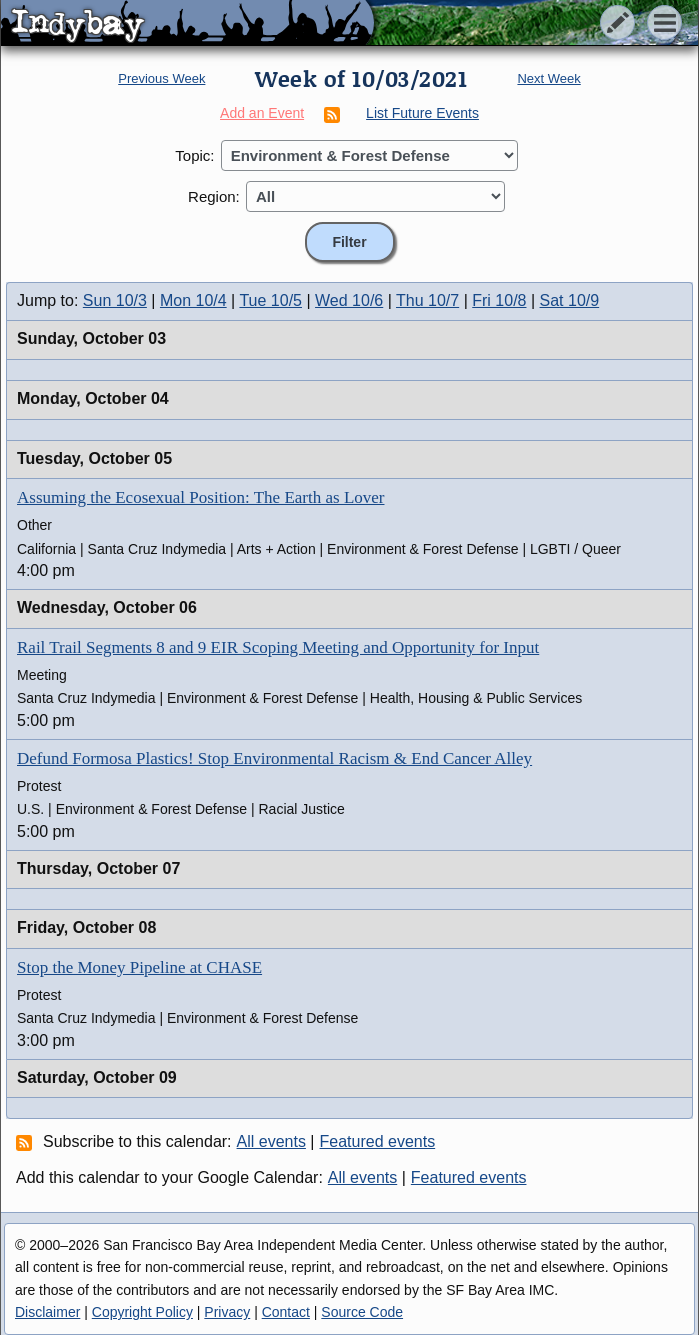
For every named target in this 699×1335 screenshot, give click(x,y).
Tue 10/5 (270, 300)
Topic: (194, 155)
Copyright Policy (142, 1312)
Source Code (362, 1312)
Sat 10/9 (570, 300)
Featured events (378, 1141)
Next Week (548, 78)
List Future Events (422, 113)
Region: (214, 196)
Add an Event (262, 113)
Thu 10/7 (427, 300)
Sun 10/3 (115, 300)
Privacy (227, 1312)
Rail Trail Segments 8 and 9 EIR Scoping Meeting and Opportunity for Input (278, 647)
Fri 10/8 (499, 300)
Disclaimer (47, 1312)
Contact (286, 1312)
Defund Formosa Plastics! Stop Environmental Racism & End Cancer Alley (274, 758)
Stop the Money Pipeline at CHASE (139, 967)
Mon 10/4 (193, 300)
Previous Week (161, 78)
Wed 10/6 (349, 300)
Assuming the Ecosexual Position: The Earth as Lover (200, 497)
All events (271, 1141)
